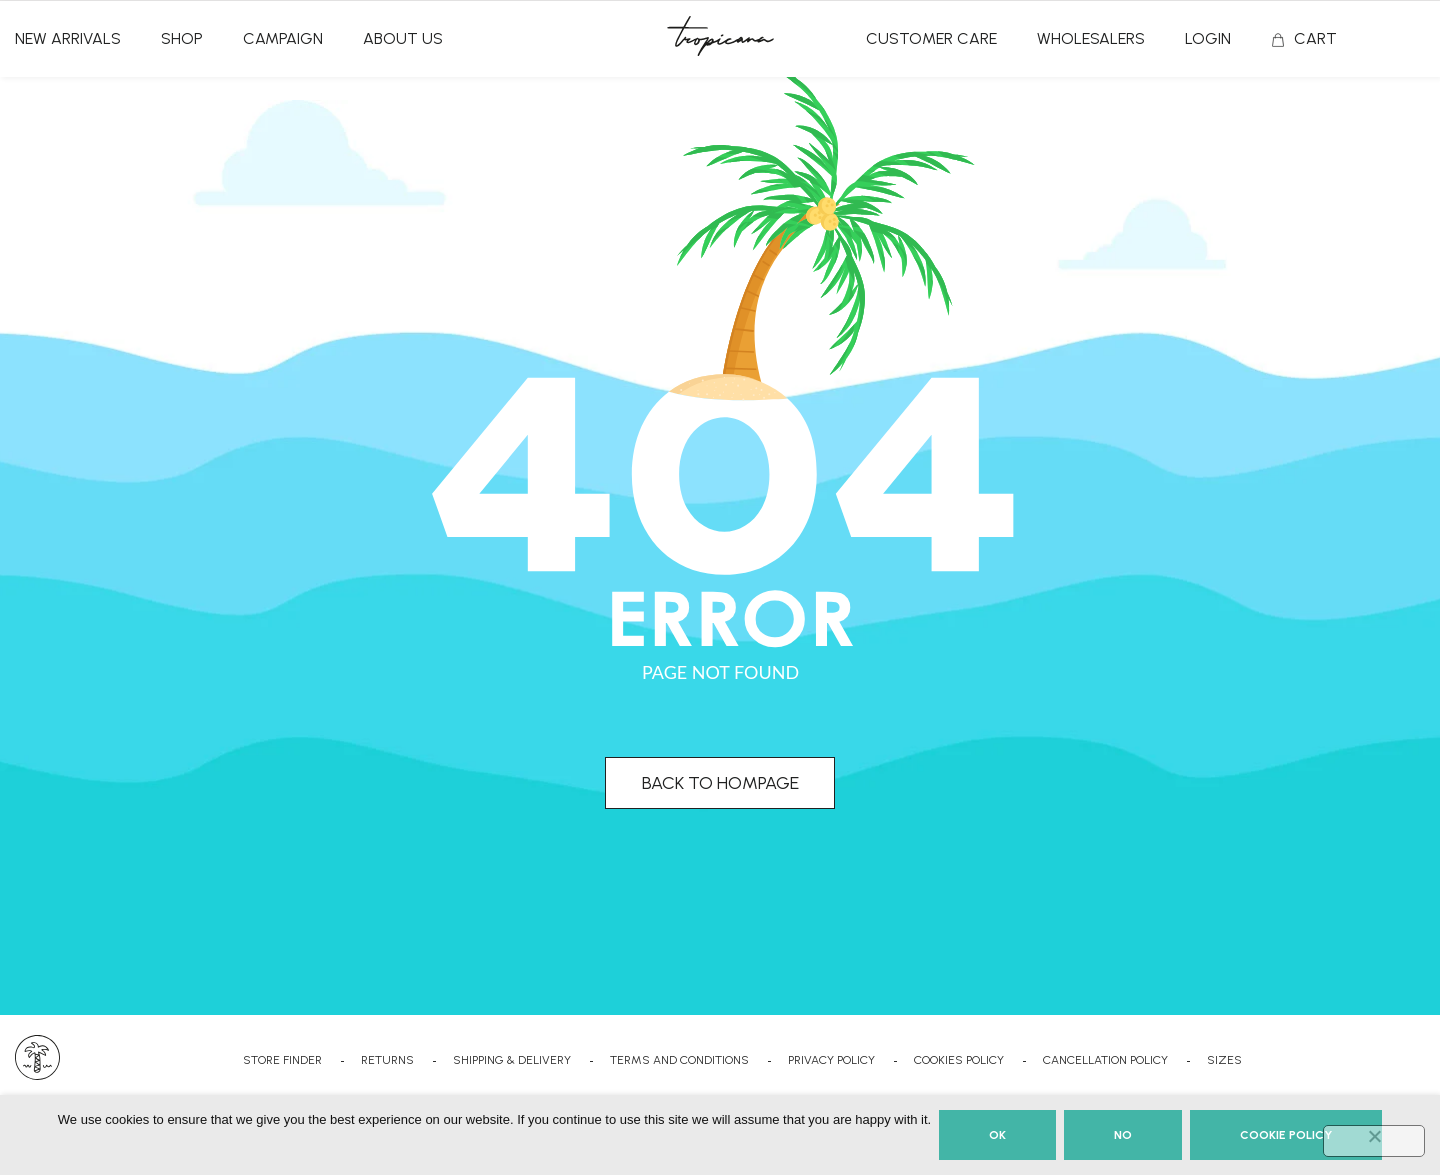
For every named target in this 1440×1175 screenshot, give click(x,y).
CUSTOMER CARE (931, 38)
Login (1208, 38)
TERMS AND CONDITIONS (679, 1060)
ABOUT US (403, 38)
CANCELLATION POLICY (1105, 1060)
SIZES (1224, 1060)
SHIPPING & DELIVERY (512, 1060)
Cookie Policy (1286, 1135)
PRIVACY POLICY (831, 1060)
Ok (997, 1135)
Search (1417, 41)
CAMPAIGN (283, 38)
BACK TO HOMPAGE (720, 783)
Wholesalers (1091, 38)
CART (1315, 38)
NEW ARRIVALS (68, 38)
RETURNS (387, 1060)
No (1123, 1135)
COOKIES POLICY (959, 1060)
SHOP (182, 38)
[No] (1374, 1141)
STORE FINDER (282, 1060)
